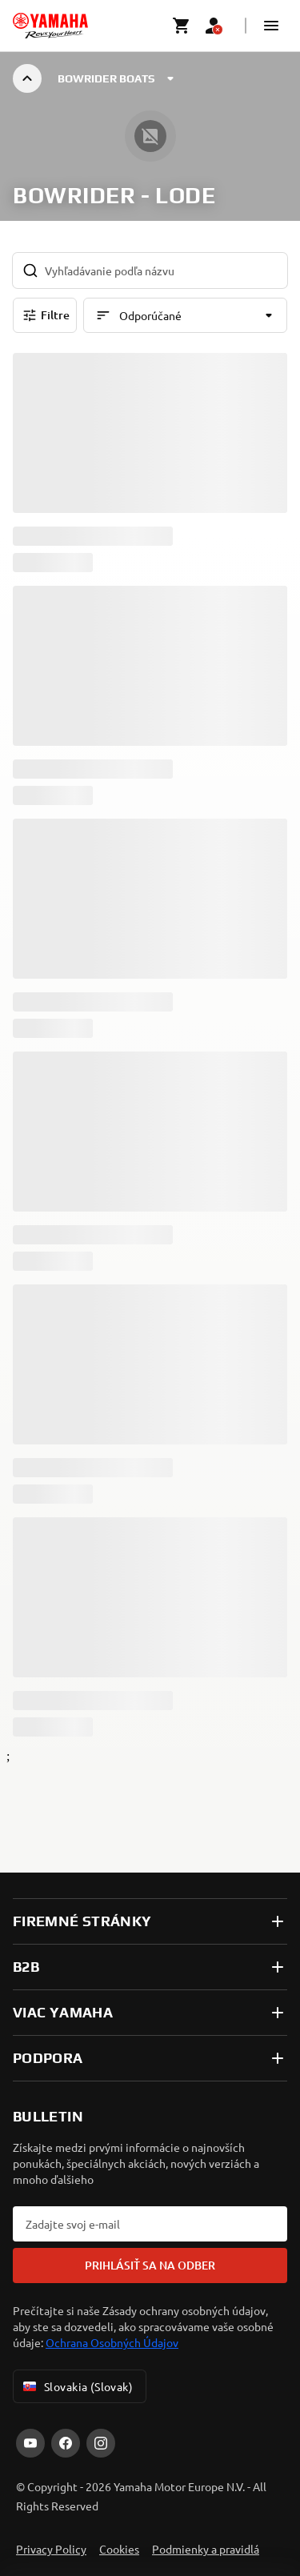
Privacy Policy (51, 2549)
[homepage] (50, 25)
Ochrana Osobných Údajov (112, 2342)
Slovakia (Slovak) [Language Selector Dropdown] (76, 2386)
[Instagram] (100, 2443)
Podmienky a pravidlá (205, 2549)
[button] (271, 26)
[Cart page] (181, 25)
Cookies (119, 2549)
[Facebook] (65, 2443)
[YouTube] (30, 2443)
